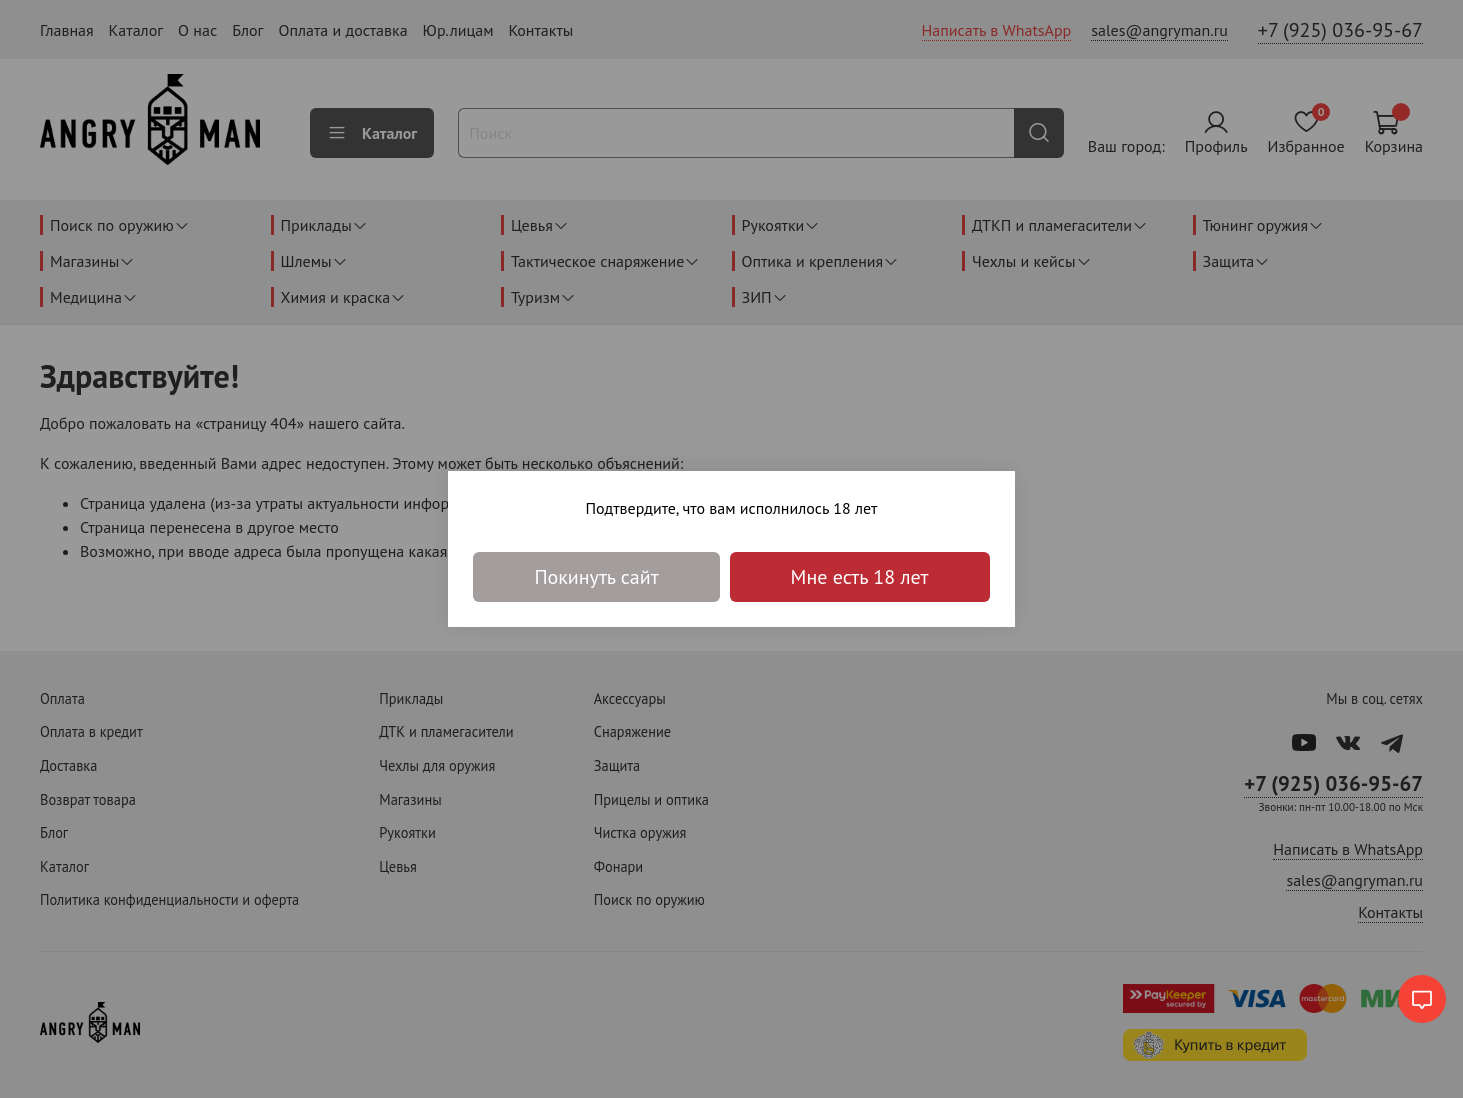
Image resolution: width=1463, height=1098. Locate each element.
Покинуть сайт (596, 577)
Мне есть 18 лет (860, 577)
